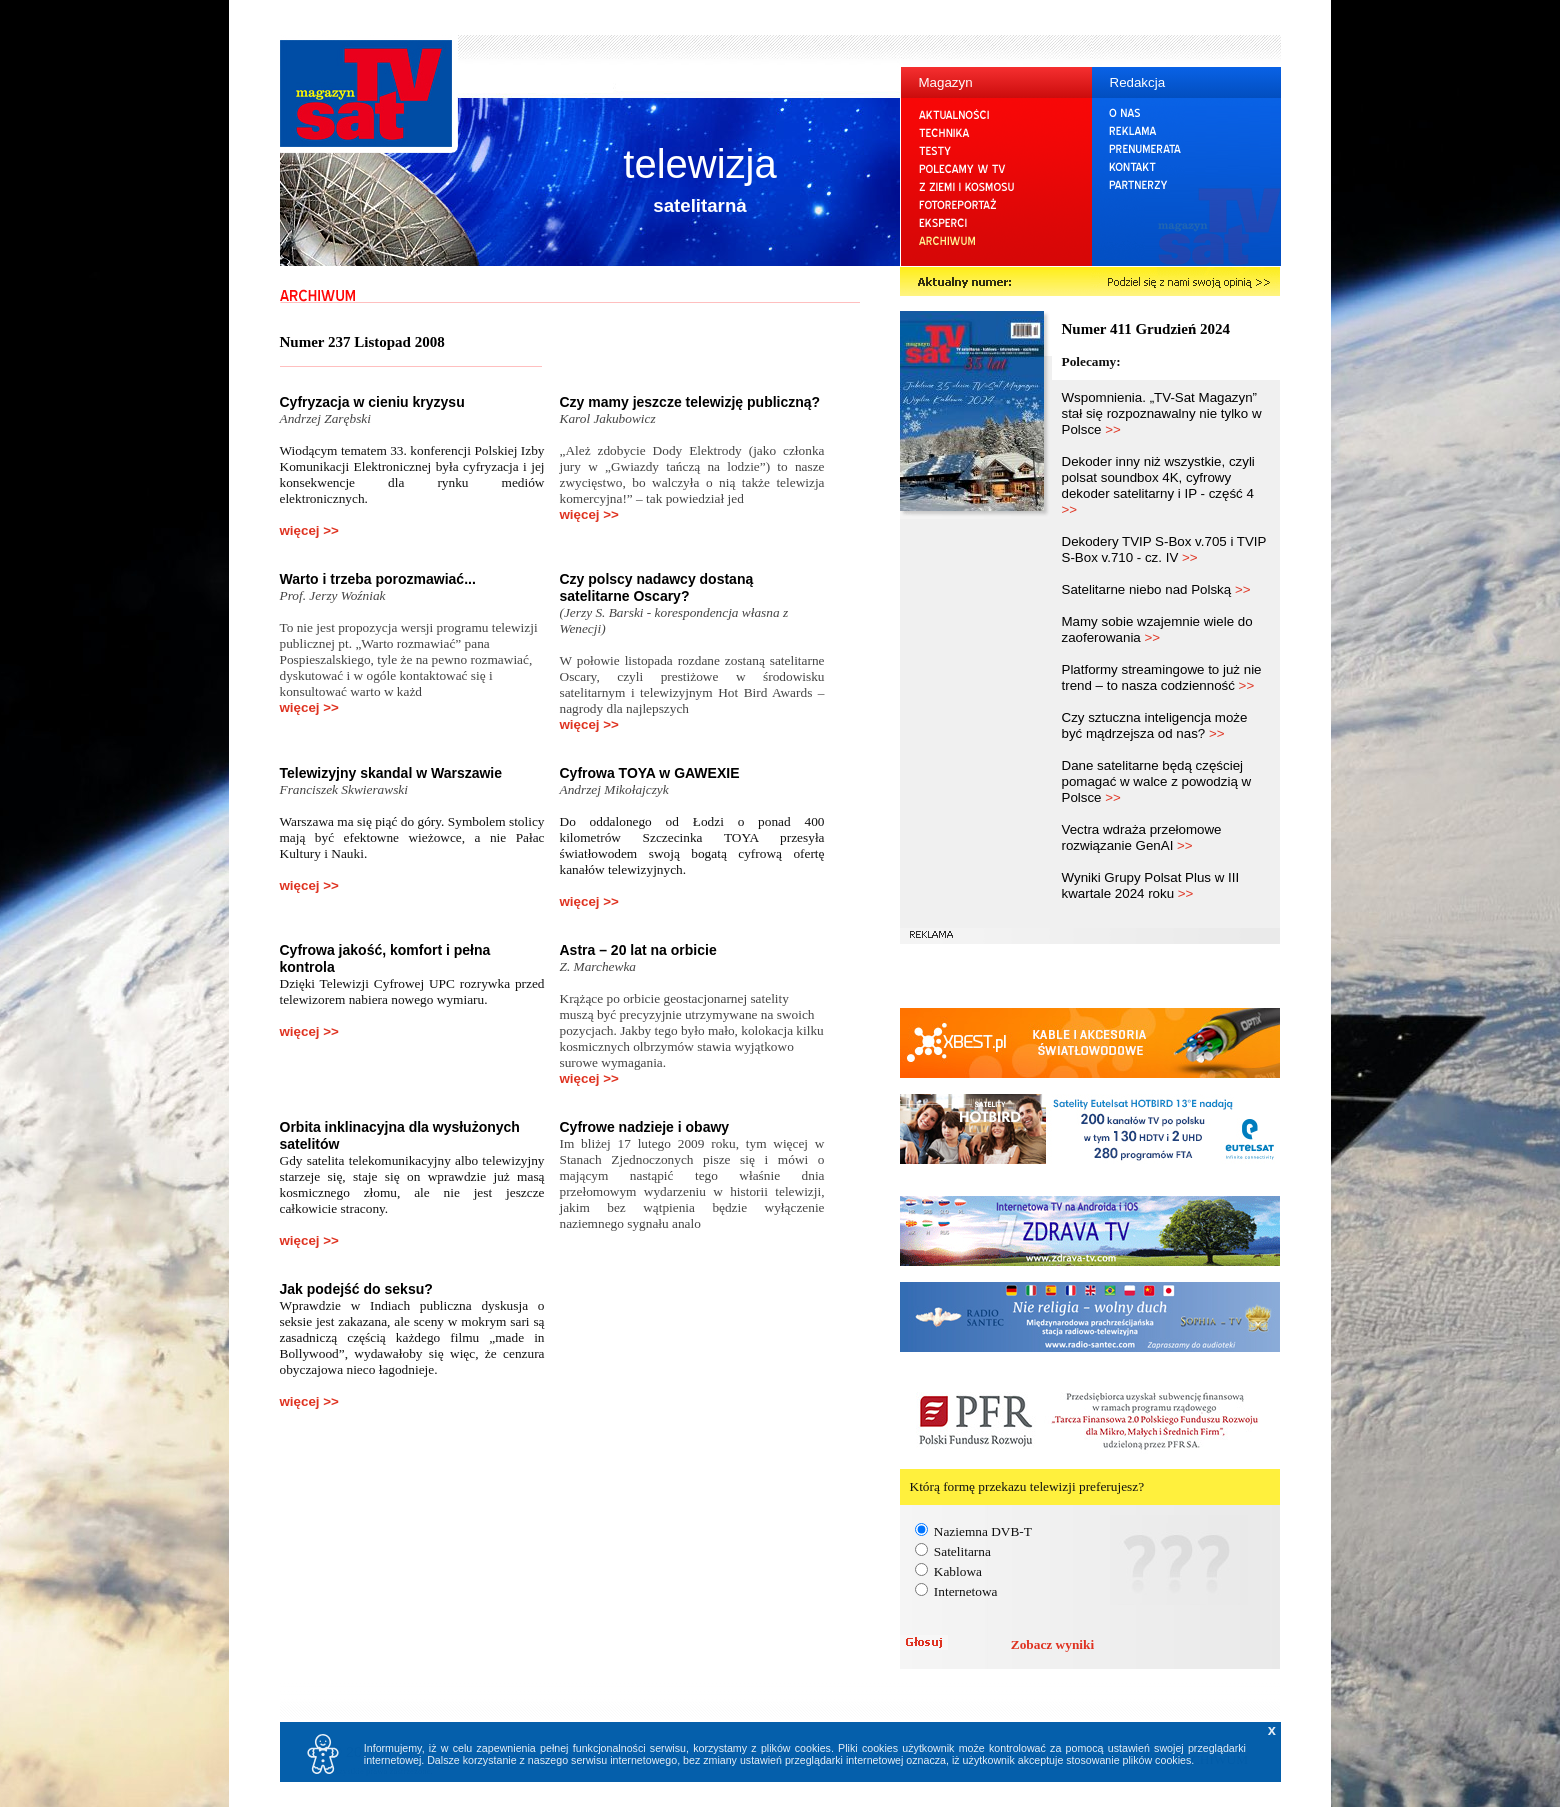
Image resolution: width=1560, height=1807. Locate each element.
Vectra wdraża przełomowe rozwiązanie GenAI (1142, 837)
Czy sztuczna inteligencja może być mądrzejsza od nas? (1155, 725)
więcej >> (309, 530)
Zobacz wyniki (1052, 1644)
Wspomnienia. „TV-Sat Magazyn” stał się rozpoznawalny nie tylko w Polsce (1162, 413)
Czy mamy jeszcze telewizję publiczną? (690, 402)
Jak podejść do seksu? (356, 1289)
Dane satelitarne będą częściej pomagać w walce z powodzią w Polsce (1157, 781)
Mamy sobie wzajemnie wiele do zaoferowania (1157, 629)
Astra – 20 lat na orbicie (638, 950)
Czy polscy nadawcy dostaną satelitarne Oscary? (657, 587)
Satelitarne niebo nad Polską (1156, 589)
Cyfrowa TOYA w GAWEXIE (650, 773)
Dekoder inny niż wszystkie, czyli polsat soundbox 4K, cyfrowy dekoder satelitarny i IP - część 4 (1158, 485)
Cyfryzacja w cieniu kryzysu (372, 402)
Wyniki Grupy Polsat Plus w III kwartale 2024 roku (1151, 885)
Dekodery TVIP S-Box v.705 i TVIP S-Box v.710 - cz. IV (1164, 549)
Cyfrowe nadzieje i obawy (645, 1127)
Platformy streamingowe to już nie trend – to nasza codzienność (1162, 677)
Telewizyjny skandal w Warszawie (391, 773)
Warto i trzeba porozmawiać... (378, 579)
